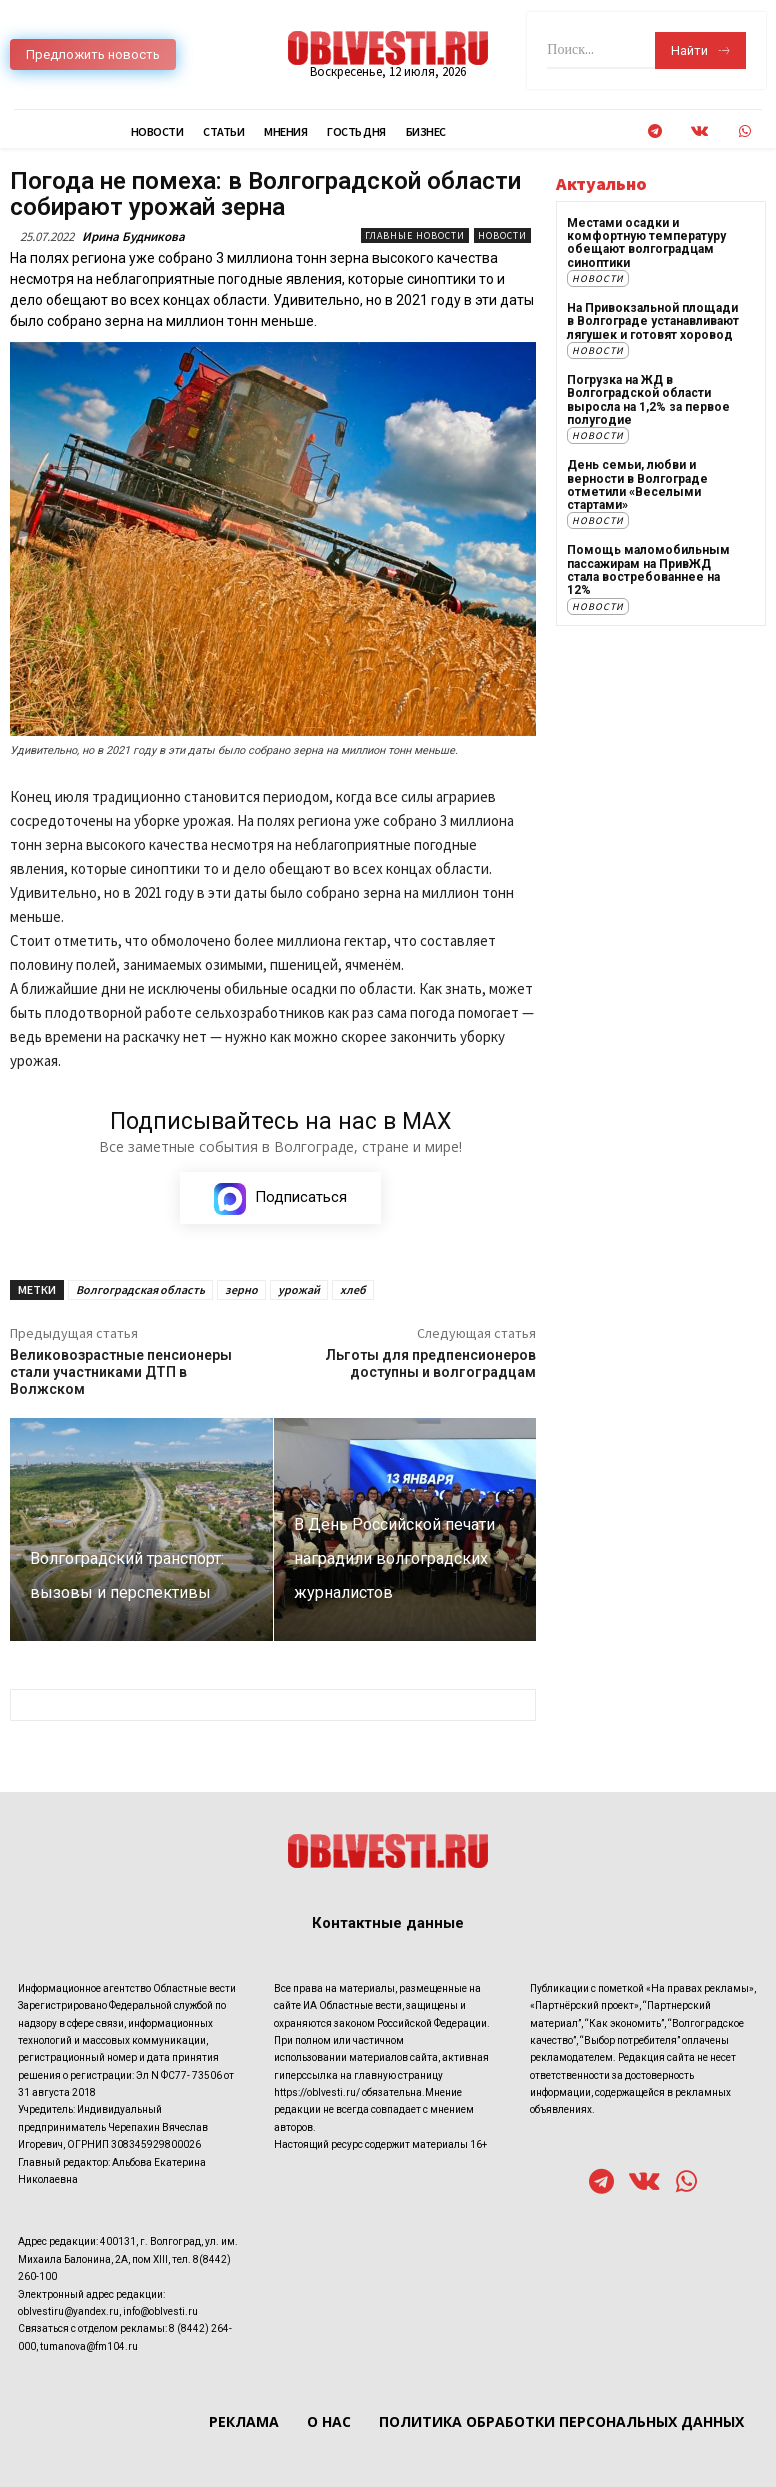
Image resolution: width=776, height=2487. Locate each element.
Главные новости (415, 235)
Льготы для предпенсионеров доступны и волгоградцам (430, 1363)
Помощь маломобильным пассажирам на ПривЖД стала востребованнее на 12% (647, 568)
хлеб (353, 1289)
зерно (241, 1289)
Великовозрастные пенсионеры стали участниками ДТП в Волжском (121, 1372)
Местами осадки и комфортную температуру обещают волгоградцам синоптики (646, 243)
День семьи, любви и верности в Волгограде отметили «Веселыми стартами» (637, 484)
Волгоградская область (140, 1289)
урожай (299, 1289)
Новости (502, 235)
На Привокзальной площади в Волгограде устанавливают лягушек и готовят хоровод (653, 320)
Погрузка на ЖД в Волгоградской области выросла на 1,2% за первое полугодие (648, 399)
